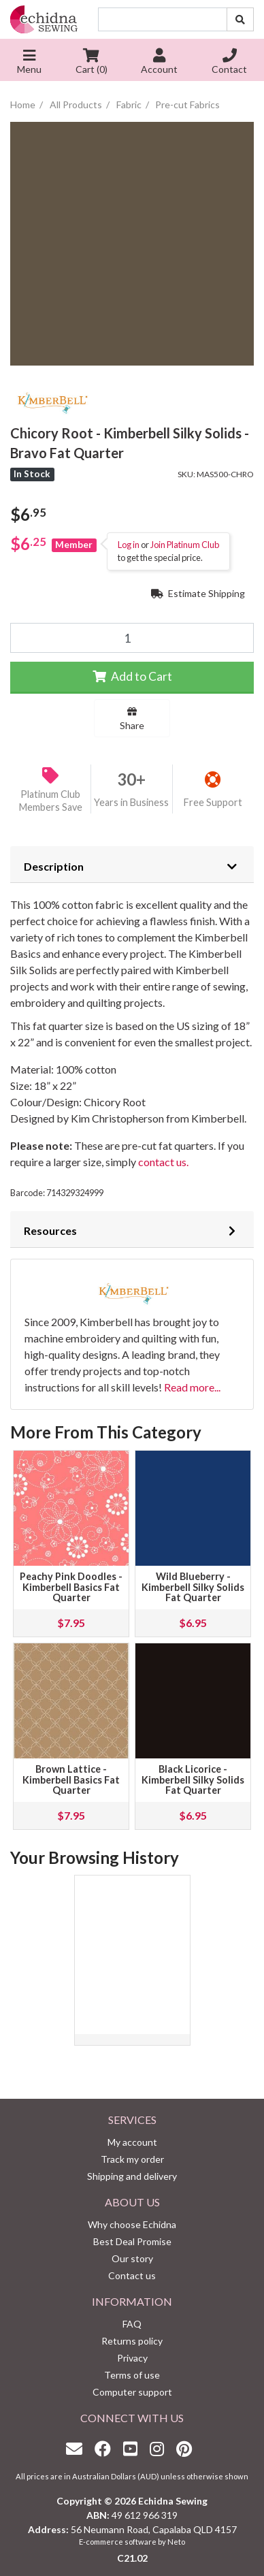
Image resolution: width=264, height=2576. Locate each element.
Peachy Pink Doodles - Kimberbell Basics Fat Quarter (71, 1587)
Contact (229, 63)
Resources (50, 1230)
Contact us (132, 2275)
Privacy (132, 2358)
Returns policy (132, 2341)
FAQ (132, 2324)
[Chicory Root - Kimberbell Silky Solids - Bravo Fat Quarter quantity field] (132, 638)
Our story (132, 2258)
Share (132, 719)
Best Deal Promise (132, 2241)
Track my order (132, 2159)
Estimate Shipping (198, 593)
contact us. (162, 1161)
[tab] (132, 864)
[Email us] (77, 2448)
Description (54, 866)
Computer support (132, 2392)
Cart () (92, 63)
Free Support (213, 802)
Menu (29, 63)
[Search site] (240, 19)
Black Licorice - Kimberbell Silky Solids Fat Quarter (193, 1780)
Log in (128, 544)
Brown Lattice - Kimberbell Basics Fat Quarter (71, 1780)
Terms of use (132, 2375)
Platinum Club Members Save (50, 800)
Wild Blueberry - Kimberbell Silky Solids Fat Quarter (193, 1587)
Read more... (192, 1387)
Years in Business (131, 802)
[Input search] (162, 19)
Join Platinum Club (184, 544)
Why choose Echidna (132, 2224)
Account (159, 63)
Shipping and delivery (132, 2176)
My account (132, 2142)
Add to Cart (132, 676)
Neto (176, 2541)
